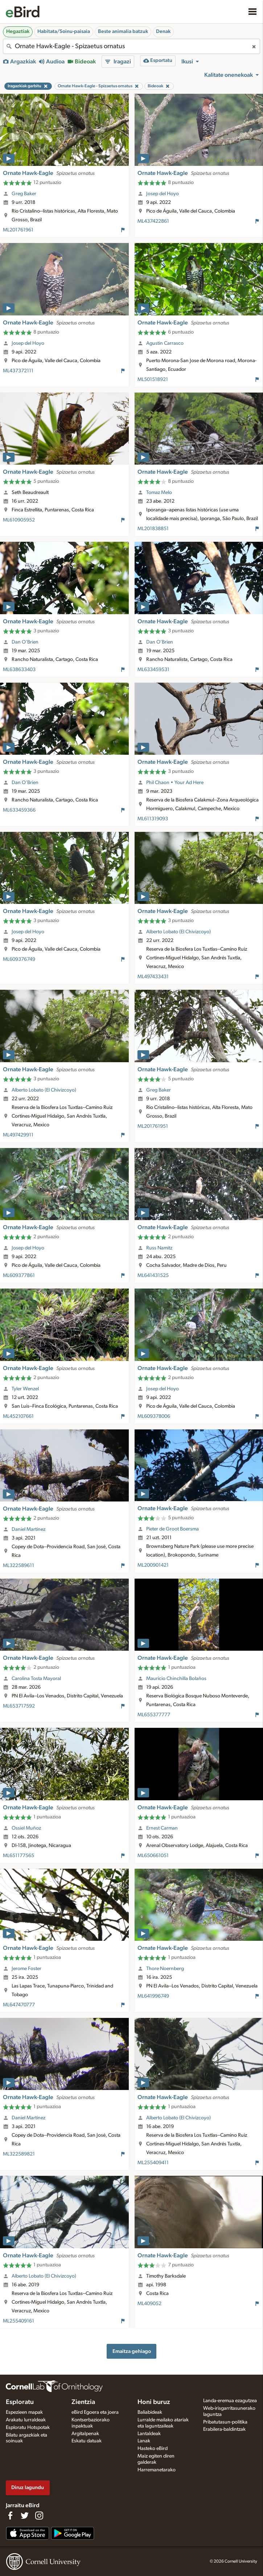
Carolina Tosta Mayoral (36, 1678)
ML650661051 (153, 1855)
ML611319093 (152, 818)
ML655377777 (153, 1714)
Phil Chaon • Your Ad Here (175, 782)
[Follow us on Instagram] (39, 2515)
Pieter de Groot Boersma (172, 1529)
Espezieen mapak (24, 2412)
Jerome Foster (26, 1968)
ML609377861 (19, 1275)
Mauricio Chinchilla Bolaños (176, 1678)
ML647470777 (19, 2004)
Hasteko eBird (152, 2448)
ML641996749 (153, 1996)
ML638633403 (19, 669)
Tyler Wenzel (25, 1388)
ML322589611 (18, 1565)
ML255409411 (153, 2162)
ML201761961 (18, 230)
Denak (163, 31)
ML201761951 (152, 1126)
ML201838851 (153, 528)
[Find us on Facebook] (10, 2515)
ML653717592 (19, 1706)
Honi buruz (153, 2402)
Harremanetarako (156, 2469)
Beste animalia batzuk (123, 31)
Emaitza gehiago (131, 2351)
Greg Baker (24, 193)
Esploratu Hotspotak (28, 2427)
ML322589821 (19, 2154)
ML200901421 (153, 1565)
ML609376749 (19, 959)
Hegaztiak (17, 31)
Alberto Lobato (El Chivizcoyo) (178, 931)
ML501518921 (152, 379)
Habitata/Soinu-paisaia (63, 31)
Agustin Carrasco (165, 343)
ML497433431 (153, 976)
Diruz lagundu (27, 2487)
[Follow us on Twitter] (24, 2515)
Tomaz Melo (159, 492)
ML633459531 (153, 669)
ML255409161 (18, 2321)
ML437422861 (153, 221)
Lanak (143, 2440)
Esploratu (20, 2402)
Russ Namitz (159, 1248)
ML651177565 (18, 1855)
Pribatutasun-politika (225, 2422)
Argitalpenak (85, 2433)
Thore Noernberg (165, 1968)
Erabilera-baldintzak (224, 2429)
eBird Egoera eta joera (95, 2412)
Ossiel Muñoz (26, 1828)
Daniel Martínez (28, 1529)
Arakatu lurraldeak (26, 2419)
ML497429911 (18, 1135)
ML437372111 (18, 370)
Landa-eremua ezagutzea (230, 2400)
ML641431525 (153, 1275)
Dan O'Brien (25, 642)
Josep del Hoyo (162, 193)
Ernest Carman (162, 1828)
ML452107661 (18, 1416)
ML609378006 (153, 1416)
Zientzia (83, 2402)
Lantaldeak (149, 2433)
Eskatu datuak (86, 2440)
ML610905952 (19, 520)
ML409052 (149, 2303)
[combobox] (131, 46)
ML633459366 (19, 810)
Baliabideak (149, 2412)
